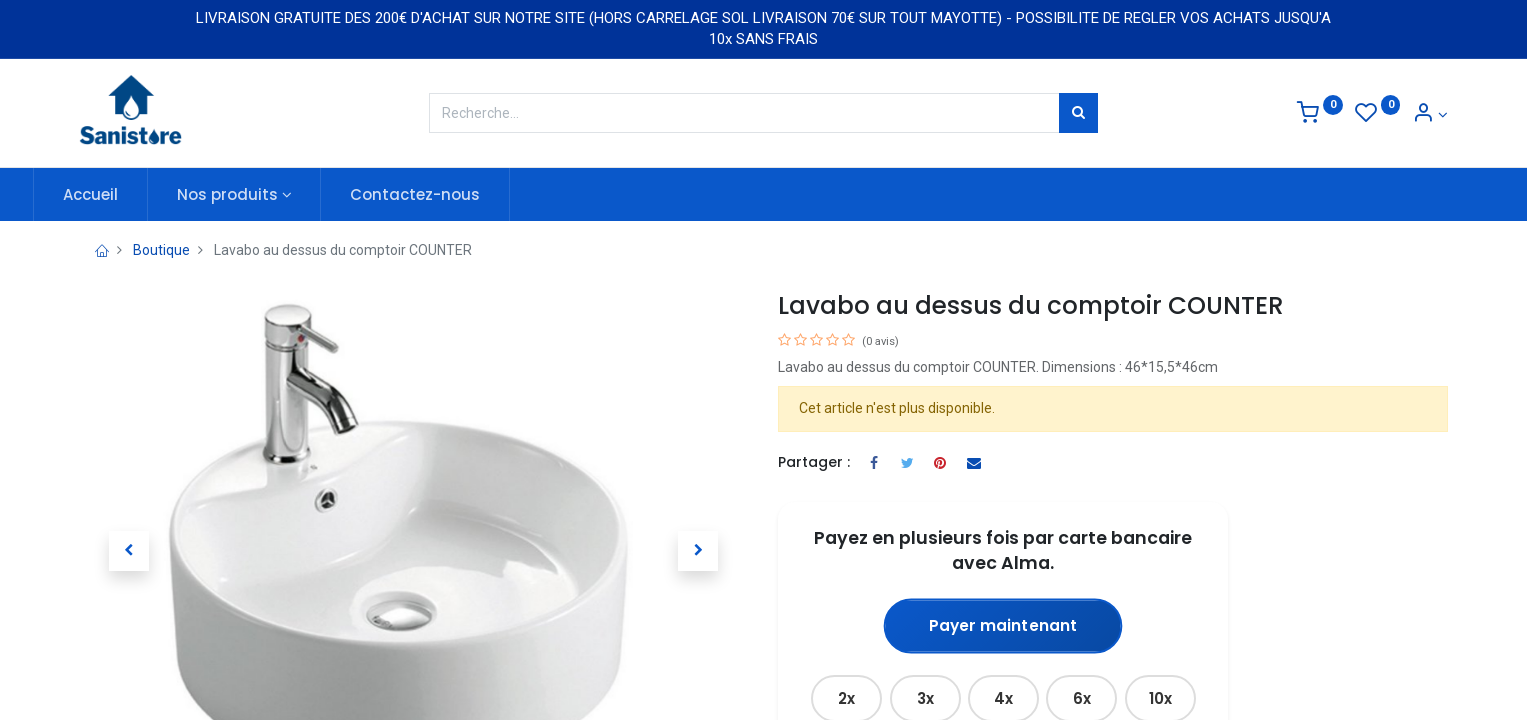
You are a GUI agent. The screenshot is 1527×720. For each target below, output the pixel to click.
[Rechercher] (1078, 113)
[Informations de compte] (1430, 115)
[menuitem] (136, 194)
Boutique (161, 250)
